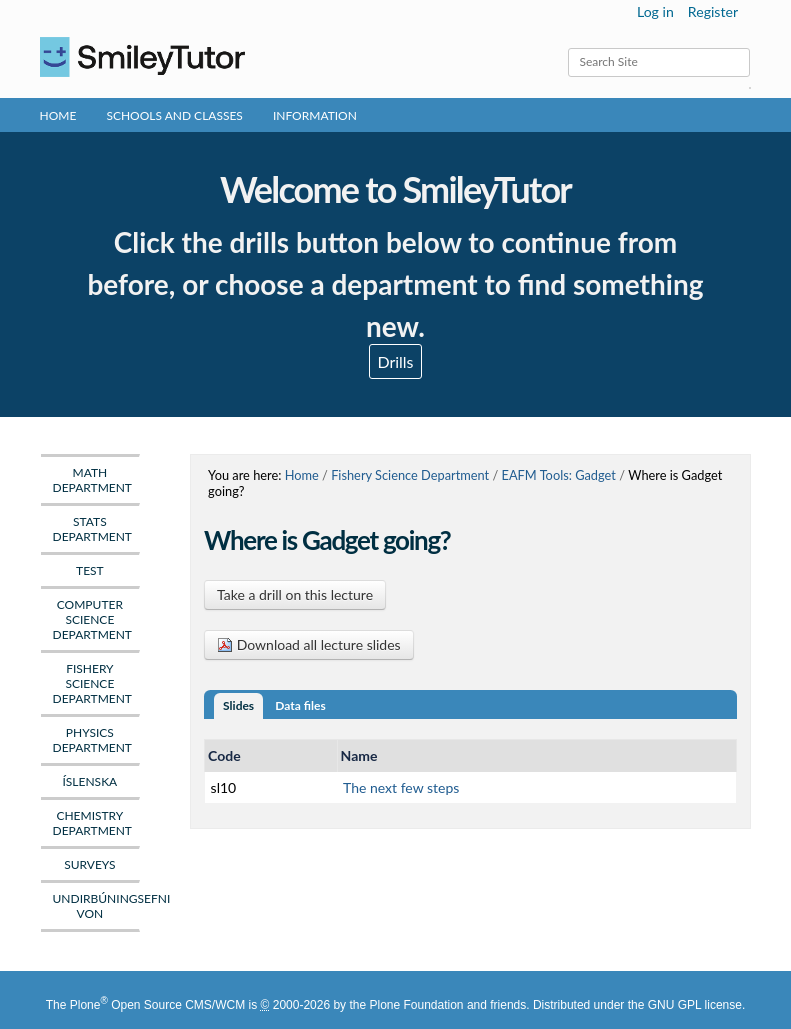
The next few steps (401, 787)
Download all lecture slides (309, 644)
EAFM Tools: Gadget (559, 475)
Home (58, 115)
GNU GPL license (695, 1005)
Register (713, 11)
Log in (655, 11)
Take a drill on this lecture (295, 594)
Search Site (567, 47)
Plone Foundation (416, 1005)
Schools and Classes (174, 115)
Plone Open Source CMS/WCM (157, 1005)
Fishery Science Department (410, 475)
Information (315, 115)
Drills (395, 361)
